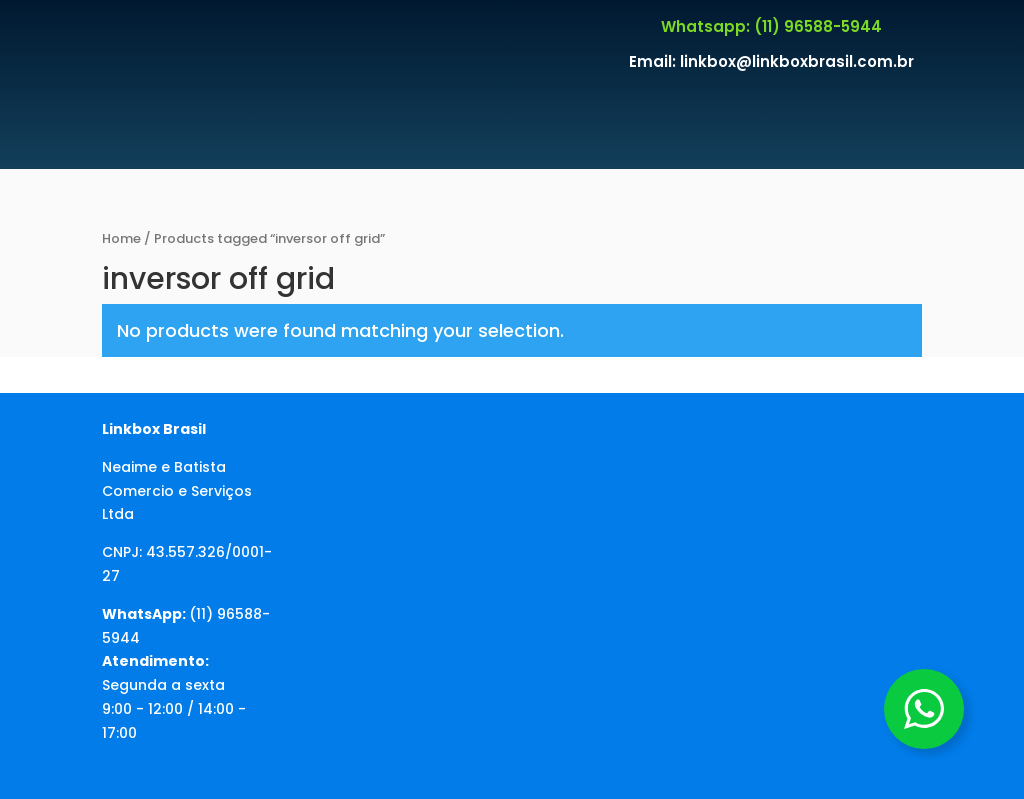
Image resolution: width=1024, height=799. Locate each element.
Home (121, 238)
